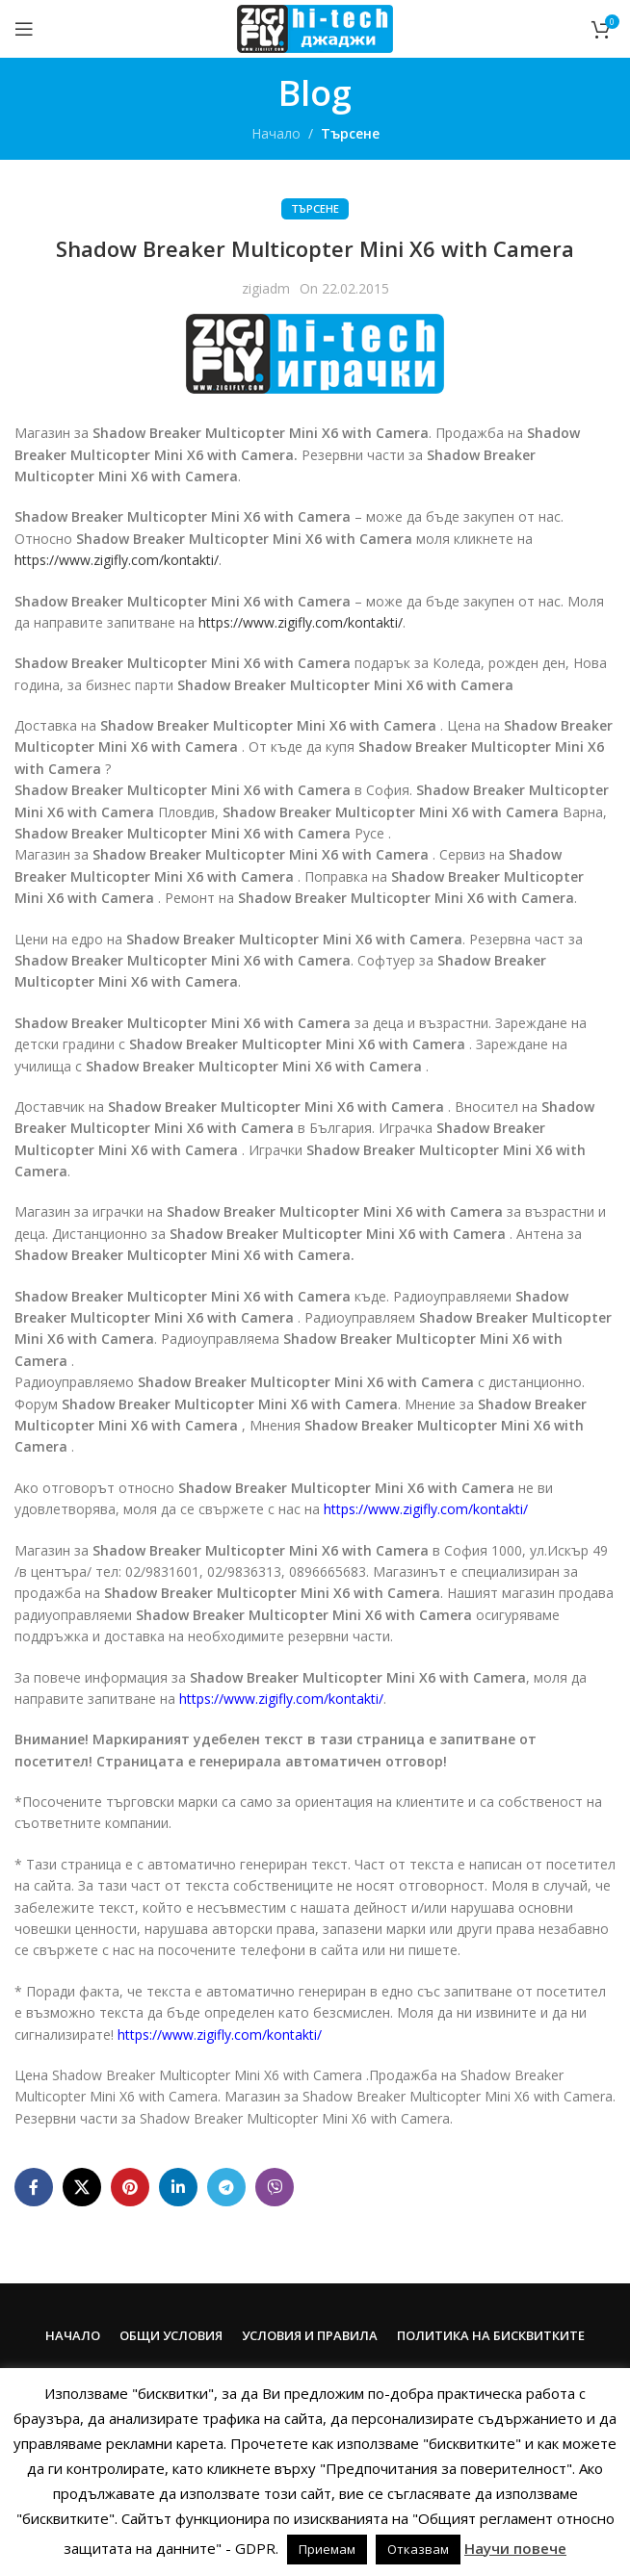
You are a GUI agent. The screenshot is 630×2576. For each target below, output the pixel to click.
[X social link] (82, 2187)
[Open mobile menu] (24, 29)
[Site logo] (314, 27)
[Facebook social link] (33, 2187)
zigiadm (266, 288)
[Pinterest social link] (130, 2187)
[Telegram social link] (226, 2187)
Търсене (350, 133)
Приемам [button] (327, 2549)
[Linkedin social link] (178, 2187)
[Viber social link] (274, 2187)
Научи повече (515, 2548)
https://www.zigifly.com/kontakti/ (116, 560)
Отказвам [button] (418, 2549)
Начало (276, 133)
